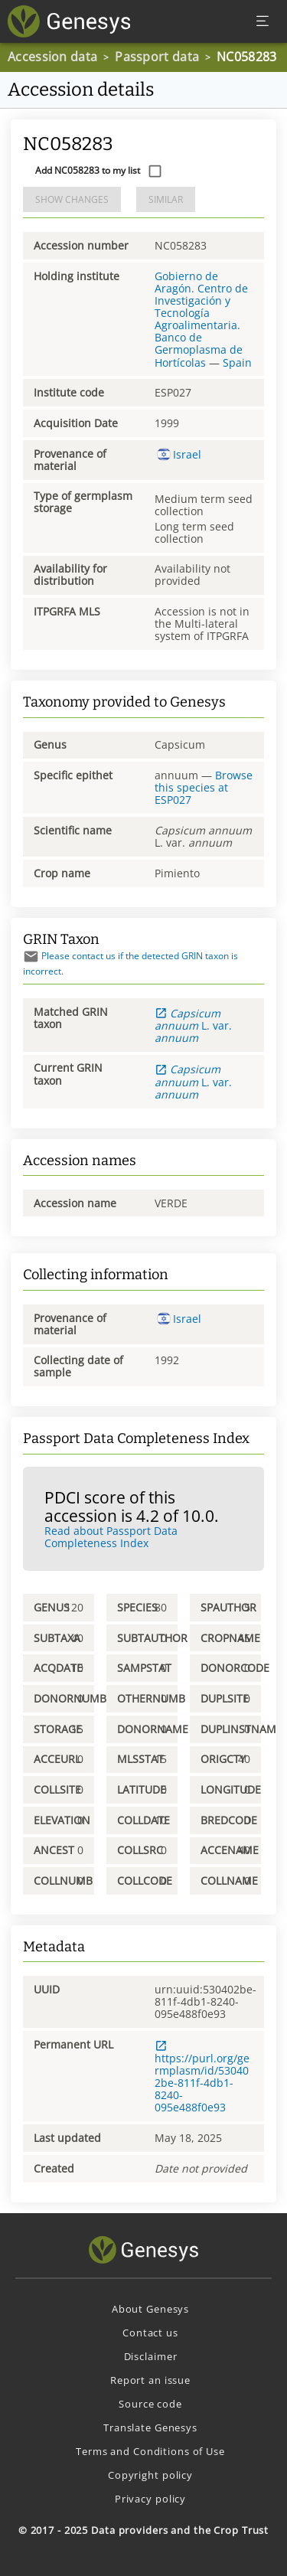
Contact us (150, 2332)
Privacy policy (150, 2499)
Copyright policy (150, 2475)
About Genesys (150, 2309)
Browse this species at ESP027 (204, 787)
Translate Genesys (150, 2427)
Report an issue (150, 2380)
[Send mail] (31, 956)
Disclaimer (151, 2356)
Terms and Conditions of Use (150, 2451)
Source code (150, 2404)
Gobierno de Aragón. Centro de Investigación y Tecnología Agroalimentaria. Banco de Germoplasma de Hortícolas (201, 319)
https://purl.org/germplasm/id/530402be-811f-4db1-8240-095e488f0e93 (202, 2076)
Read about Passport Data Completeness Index (111, 1536)
